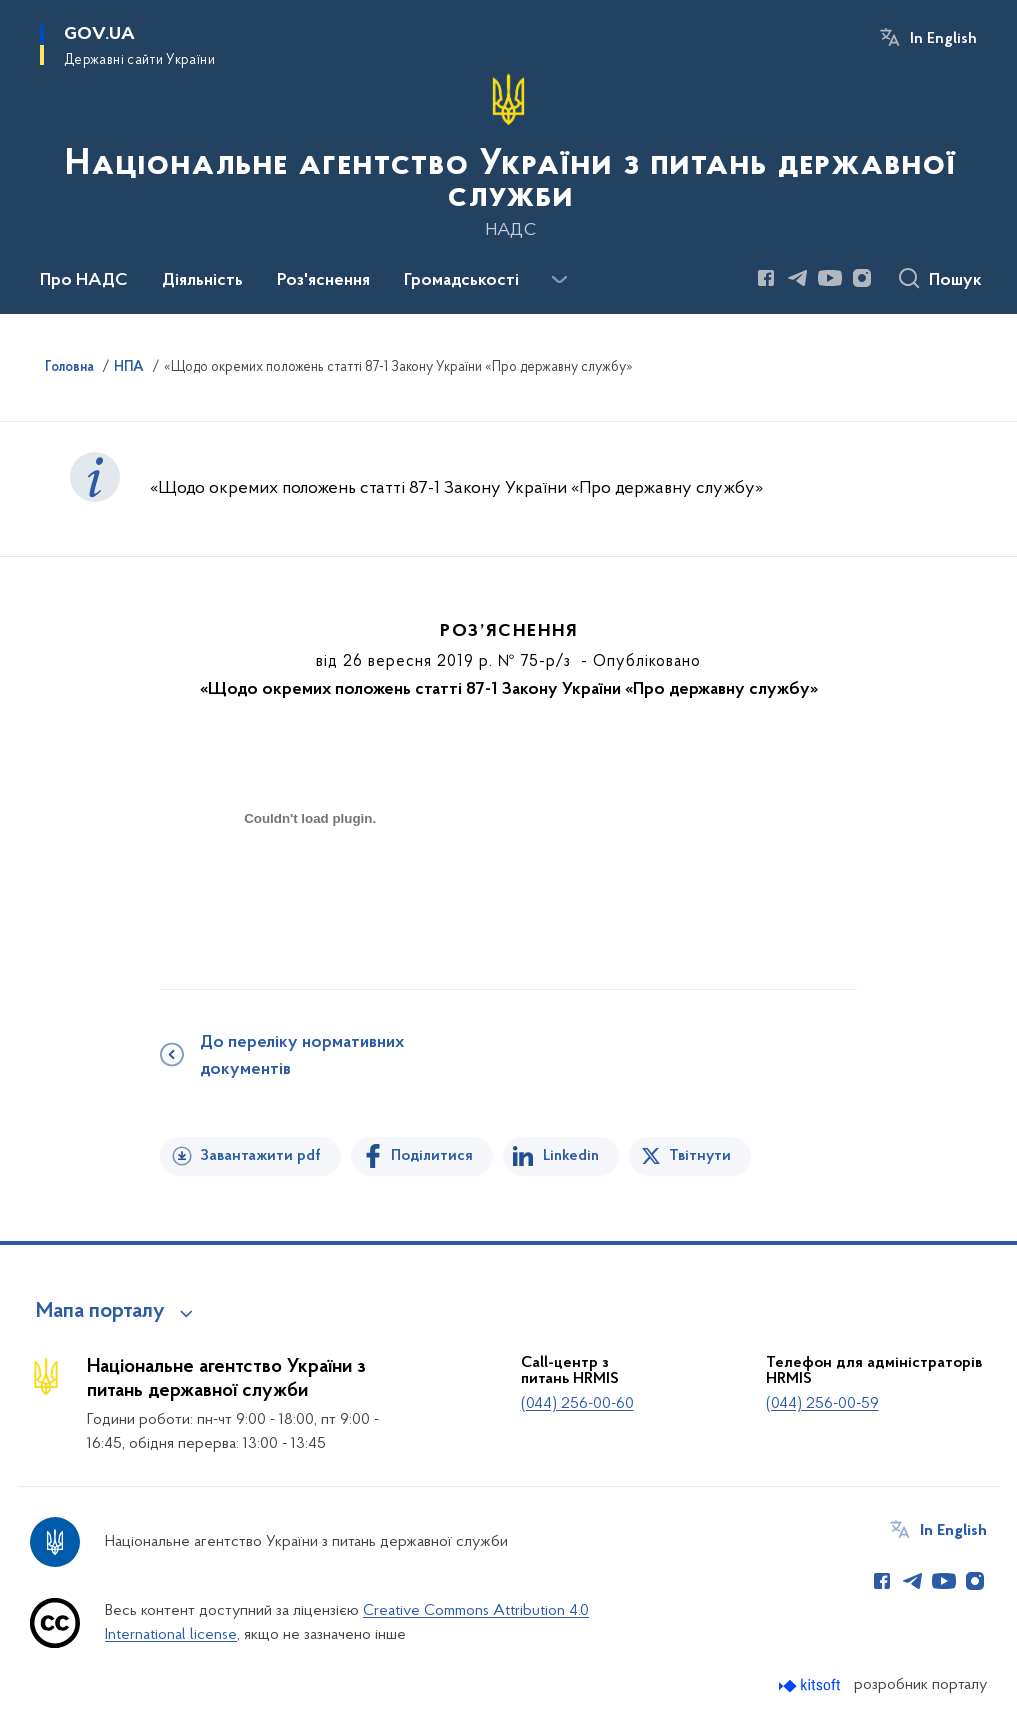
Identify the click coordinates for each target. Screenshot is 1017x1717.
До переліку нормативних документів (302, 1056)
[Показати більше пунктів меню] (559, 280)
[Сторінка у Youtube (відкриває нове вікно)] (830, 278)
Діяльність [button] (202, 281)
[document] (310, 889)
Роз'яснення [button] (323, 281)
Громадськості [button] (461, 281)
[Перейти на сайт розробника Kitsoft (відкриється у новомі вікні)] (811, 1685)
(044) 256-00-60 (577, 1404)
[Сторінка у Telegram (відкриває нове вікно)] (798, 278)
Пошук (955, 281)
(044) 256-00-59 (822, 1404)
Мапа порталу (100, 1312)
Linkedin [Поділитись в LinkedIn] (571, 1156)
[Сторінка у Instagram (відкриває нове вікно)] (862, 278)
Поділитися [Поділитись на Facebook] (432, 1156)
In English (943, 39)
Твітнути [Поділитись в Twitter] (700, 1156)
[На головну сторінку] (508, 155)
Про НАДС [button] (84, 281)
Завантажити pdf (260, 1156)
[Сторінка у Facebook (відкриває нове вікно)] (766, 278)
